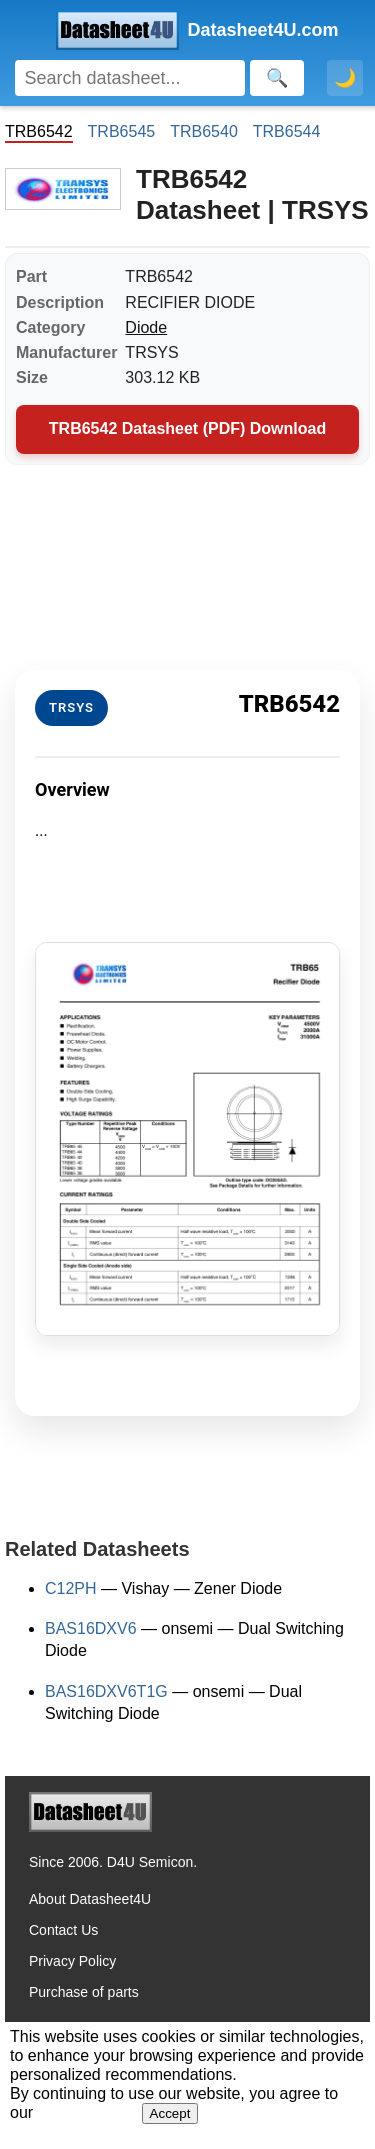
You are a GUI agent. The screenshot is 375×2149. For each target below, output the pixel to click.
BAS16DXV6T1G (106, 1691)
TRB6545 (122, 131)
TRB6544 (287, 131)
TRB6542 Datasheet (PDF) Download (187, 428)
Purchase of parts (84, 1992)
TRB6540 (204, 131)
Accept (170, 2113)
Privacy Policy (72, 1961)
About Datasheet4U (90, 1899)
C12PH (71, 1588)
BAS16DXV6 (91, 1628)
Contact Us (63, 1930)
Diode (146, 327)
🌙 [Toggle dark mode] (345, 78)
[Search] (130, 78)
